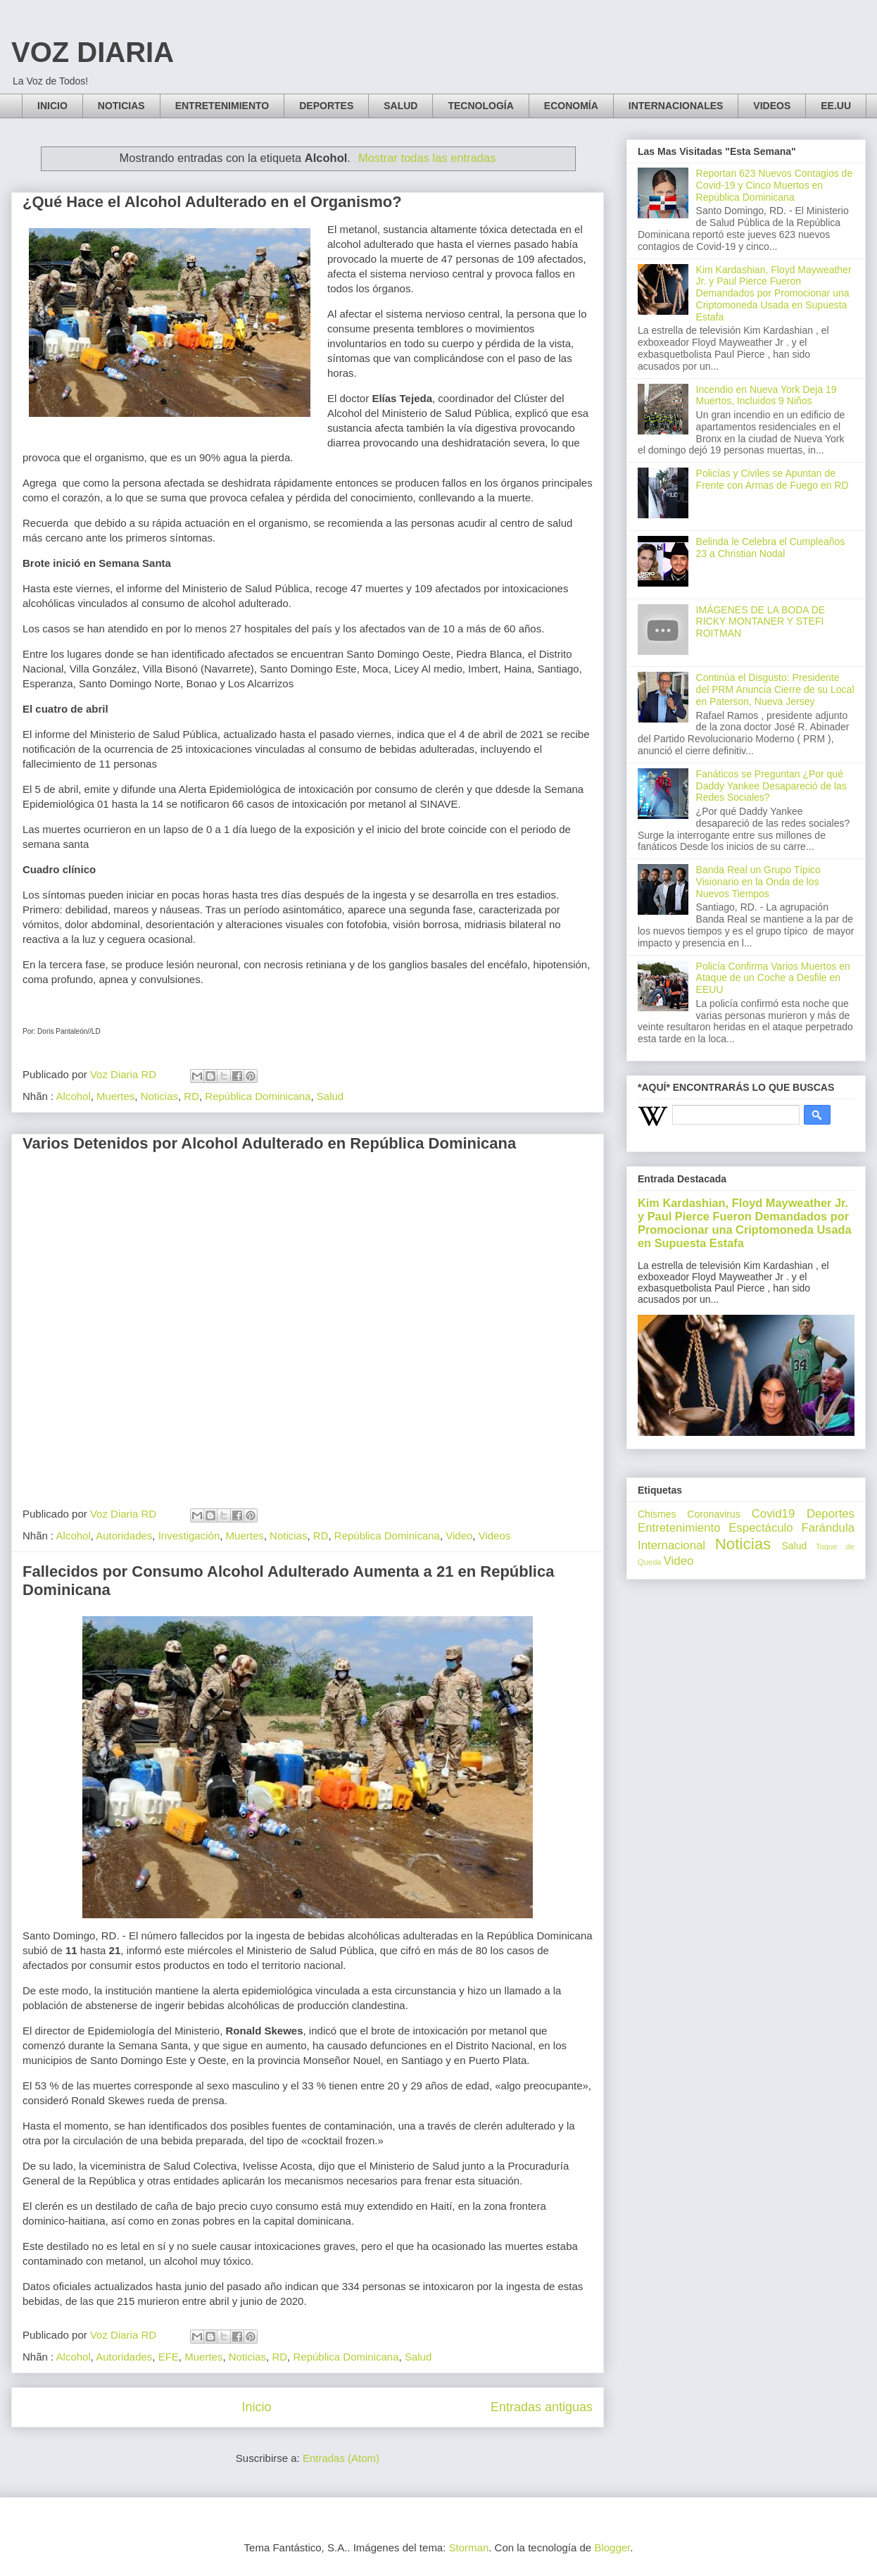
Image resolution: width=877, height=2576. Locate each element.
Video (459, 1536)
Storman (469, 2547)
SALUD (400, 105)
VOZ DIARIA (92, 52)
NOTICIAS (121, 105)
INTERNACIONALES (676, 105)
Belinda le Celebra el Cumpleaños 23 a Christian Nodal (770, 547)
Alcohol (73, 1096)
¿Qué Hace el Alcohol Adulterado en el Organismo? (212, 202)
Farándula (827, 1527)
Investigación (189, 1536)
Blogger (612, 2547)
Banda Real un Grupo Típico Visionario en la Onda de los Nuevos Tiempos (758, 881)
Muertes (115, 1096)
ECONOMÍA (571, 105)
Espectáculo (760, 1527)
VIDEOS (771, 105)
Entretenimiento (679, 1527)
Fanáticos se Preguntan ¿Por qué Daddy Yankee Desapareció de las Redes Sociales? (771, 786)
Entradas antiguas (542, 2407)
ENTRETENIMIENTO (222, 105)
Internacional (671, 1545)
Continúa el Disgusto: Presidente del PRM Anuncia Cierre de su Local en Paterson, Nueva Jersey (775, 689)
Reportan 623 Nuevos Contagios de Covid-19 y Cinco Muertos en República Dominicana (774, 185)
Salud (330, 1096)
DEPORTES (326, 105)
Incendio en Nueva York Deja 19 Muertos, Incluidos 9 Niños (766, 395)
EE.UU (836, 105)
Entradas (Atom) (341, 2458)
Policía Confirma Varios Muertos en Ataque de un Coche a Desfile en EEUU (773, 978)
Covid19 (773, 1513)
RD (191, 1096)
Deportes (830, 1513)
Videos (495, 1536)
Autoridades (124, 1536)
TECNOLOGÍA (480, 105)
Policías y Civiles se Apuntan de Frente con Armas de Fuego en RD (772, 479)
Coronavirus (713, 1514)
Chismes (657, 1514)
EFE (168, 2357)
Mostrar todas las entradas (427, 157)
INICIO (52, 105)
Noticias (159, 1096)
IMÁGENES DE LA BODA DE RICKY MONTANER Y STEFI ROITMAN (761, 621)
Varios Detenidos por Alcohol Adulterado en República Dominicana (269, 1143)
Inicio (256, 2407)
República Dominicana (257, 1096)
